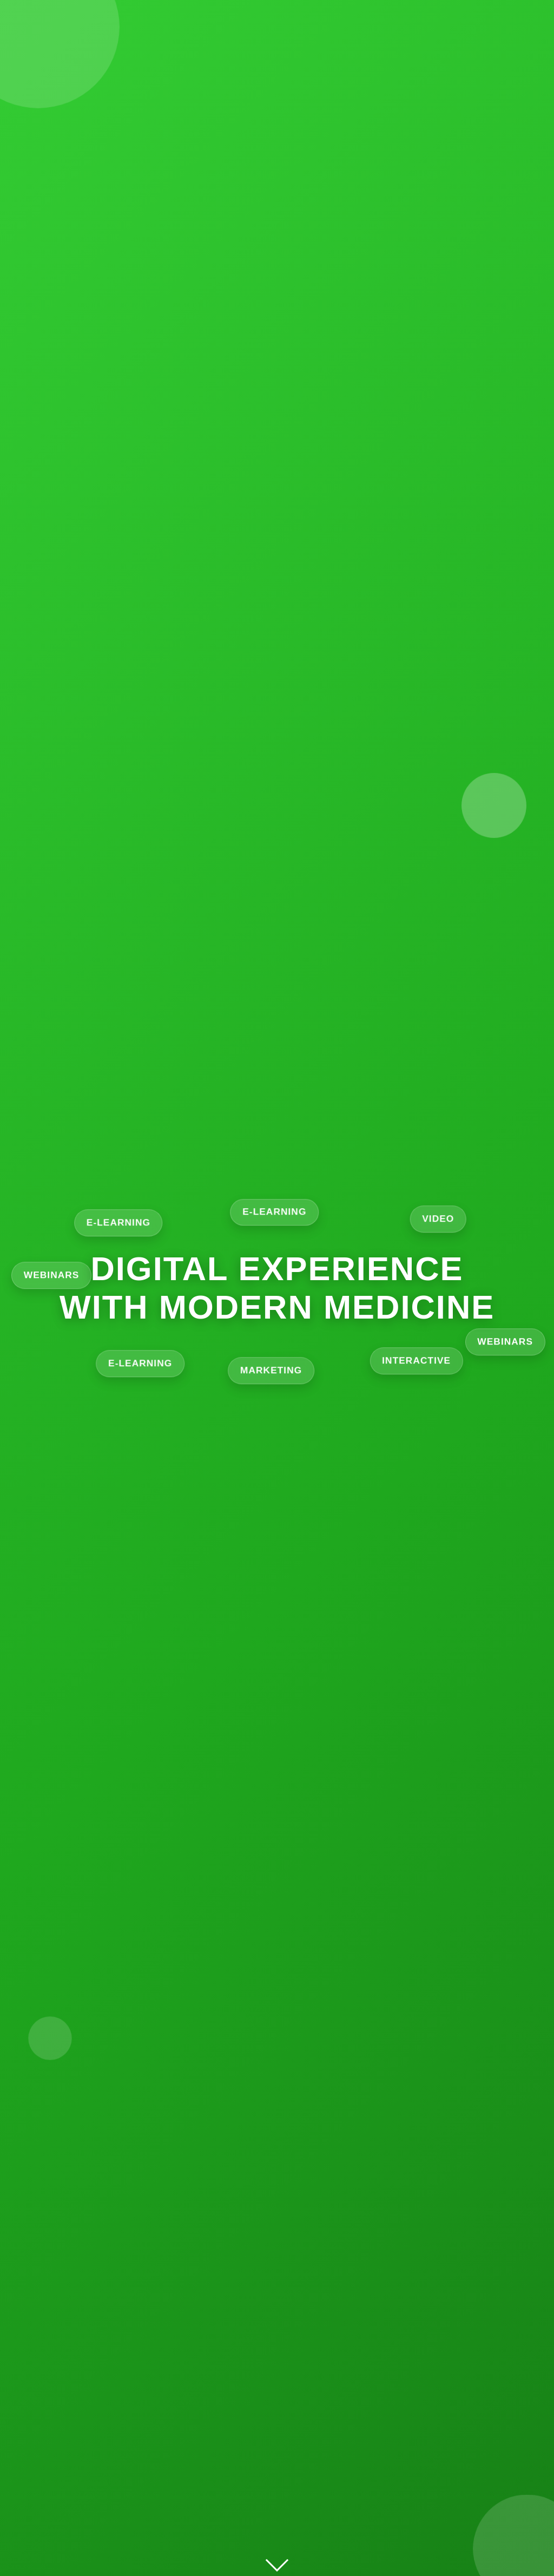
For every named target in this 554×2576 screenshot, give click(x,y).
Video (443, 1219)
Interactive (415, 1364)
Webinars (510, 1345)
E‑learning (277, 1211)
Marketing (277, 1372)
